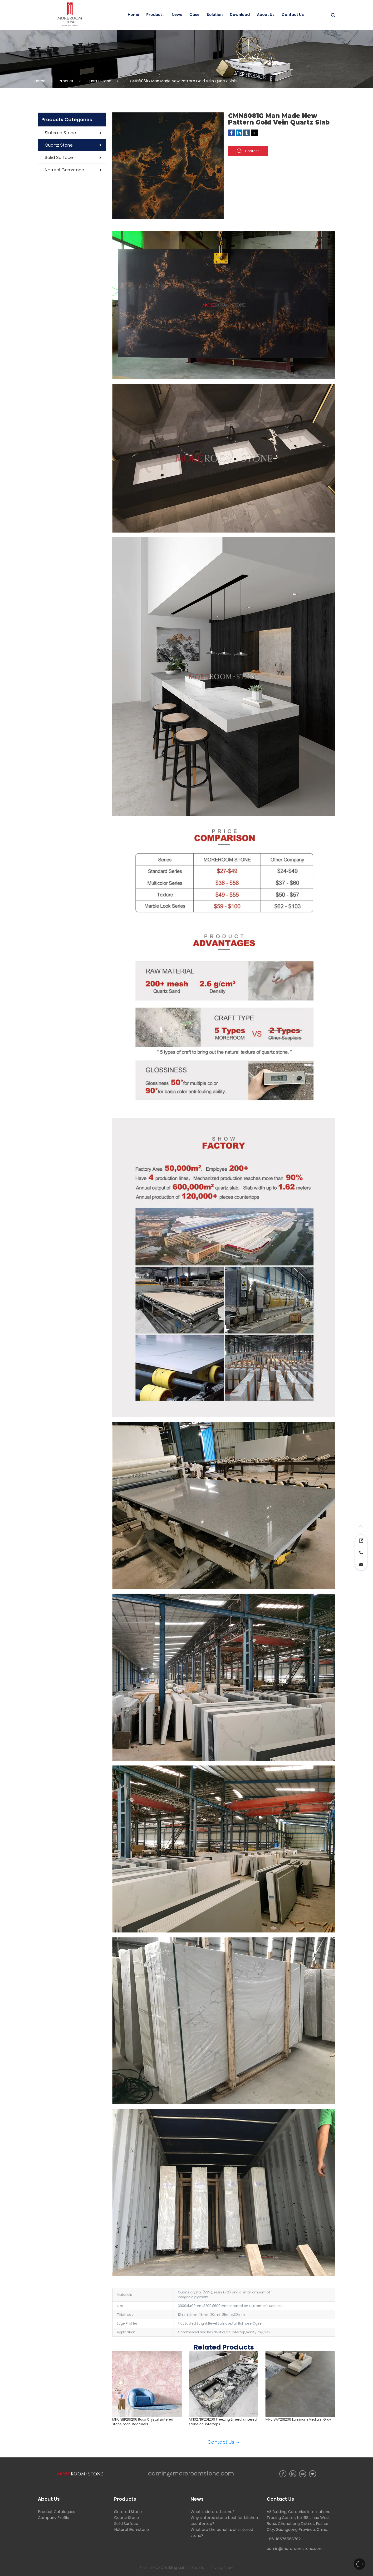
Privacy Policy (222, 2567)
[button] (72, 133)
